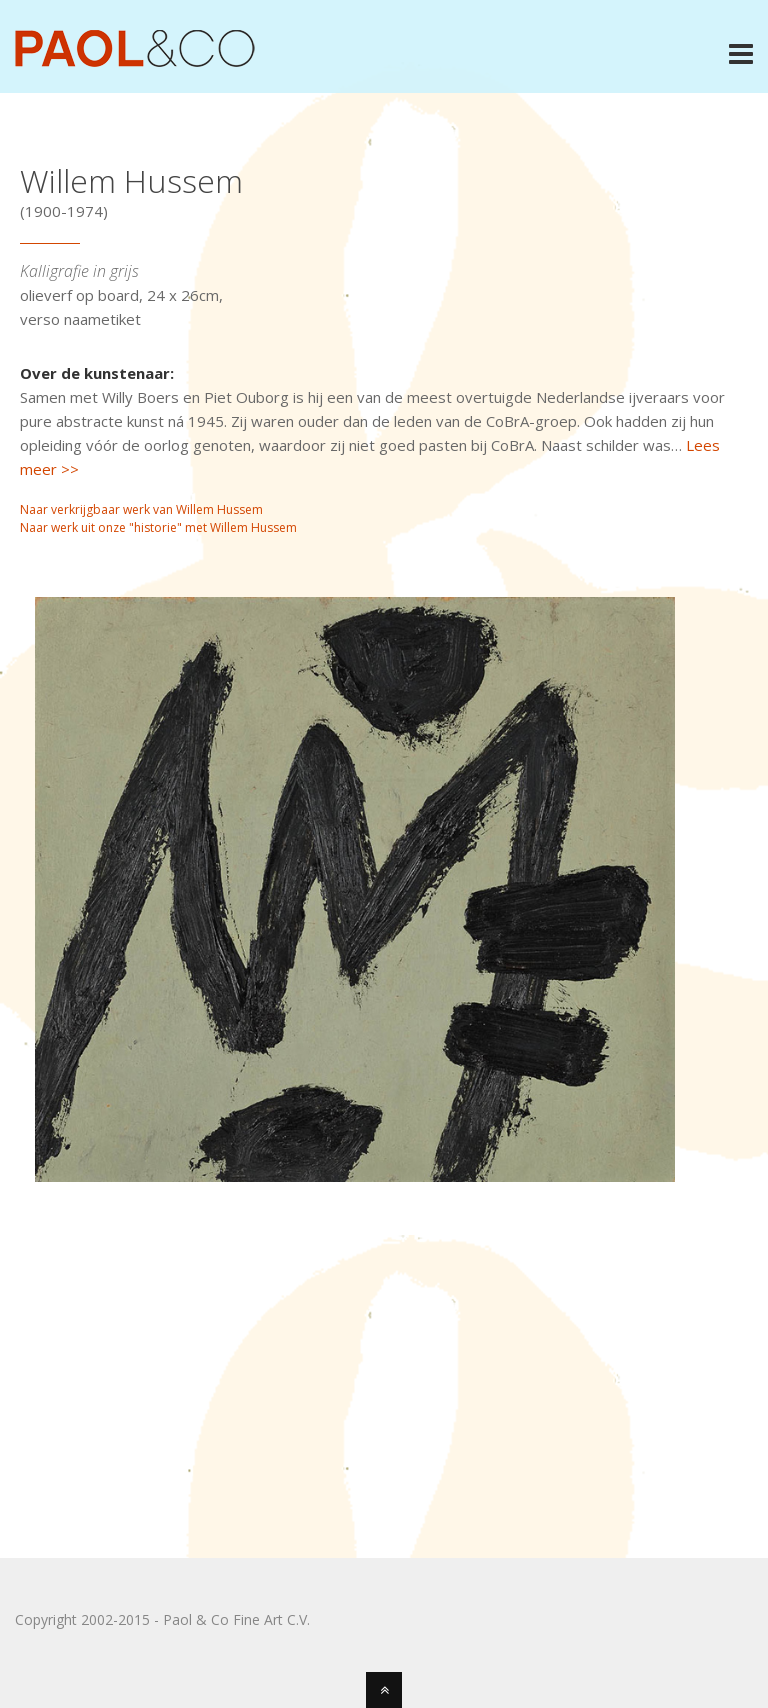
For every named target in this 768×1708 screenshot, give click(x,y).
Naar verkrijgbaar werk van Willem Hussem (141, 509)
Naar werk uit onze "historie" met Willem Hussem (158, 527)
